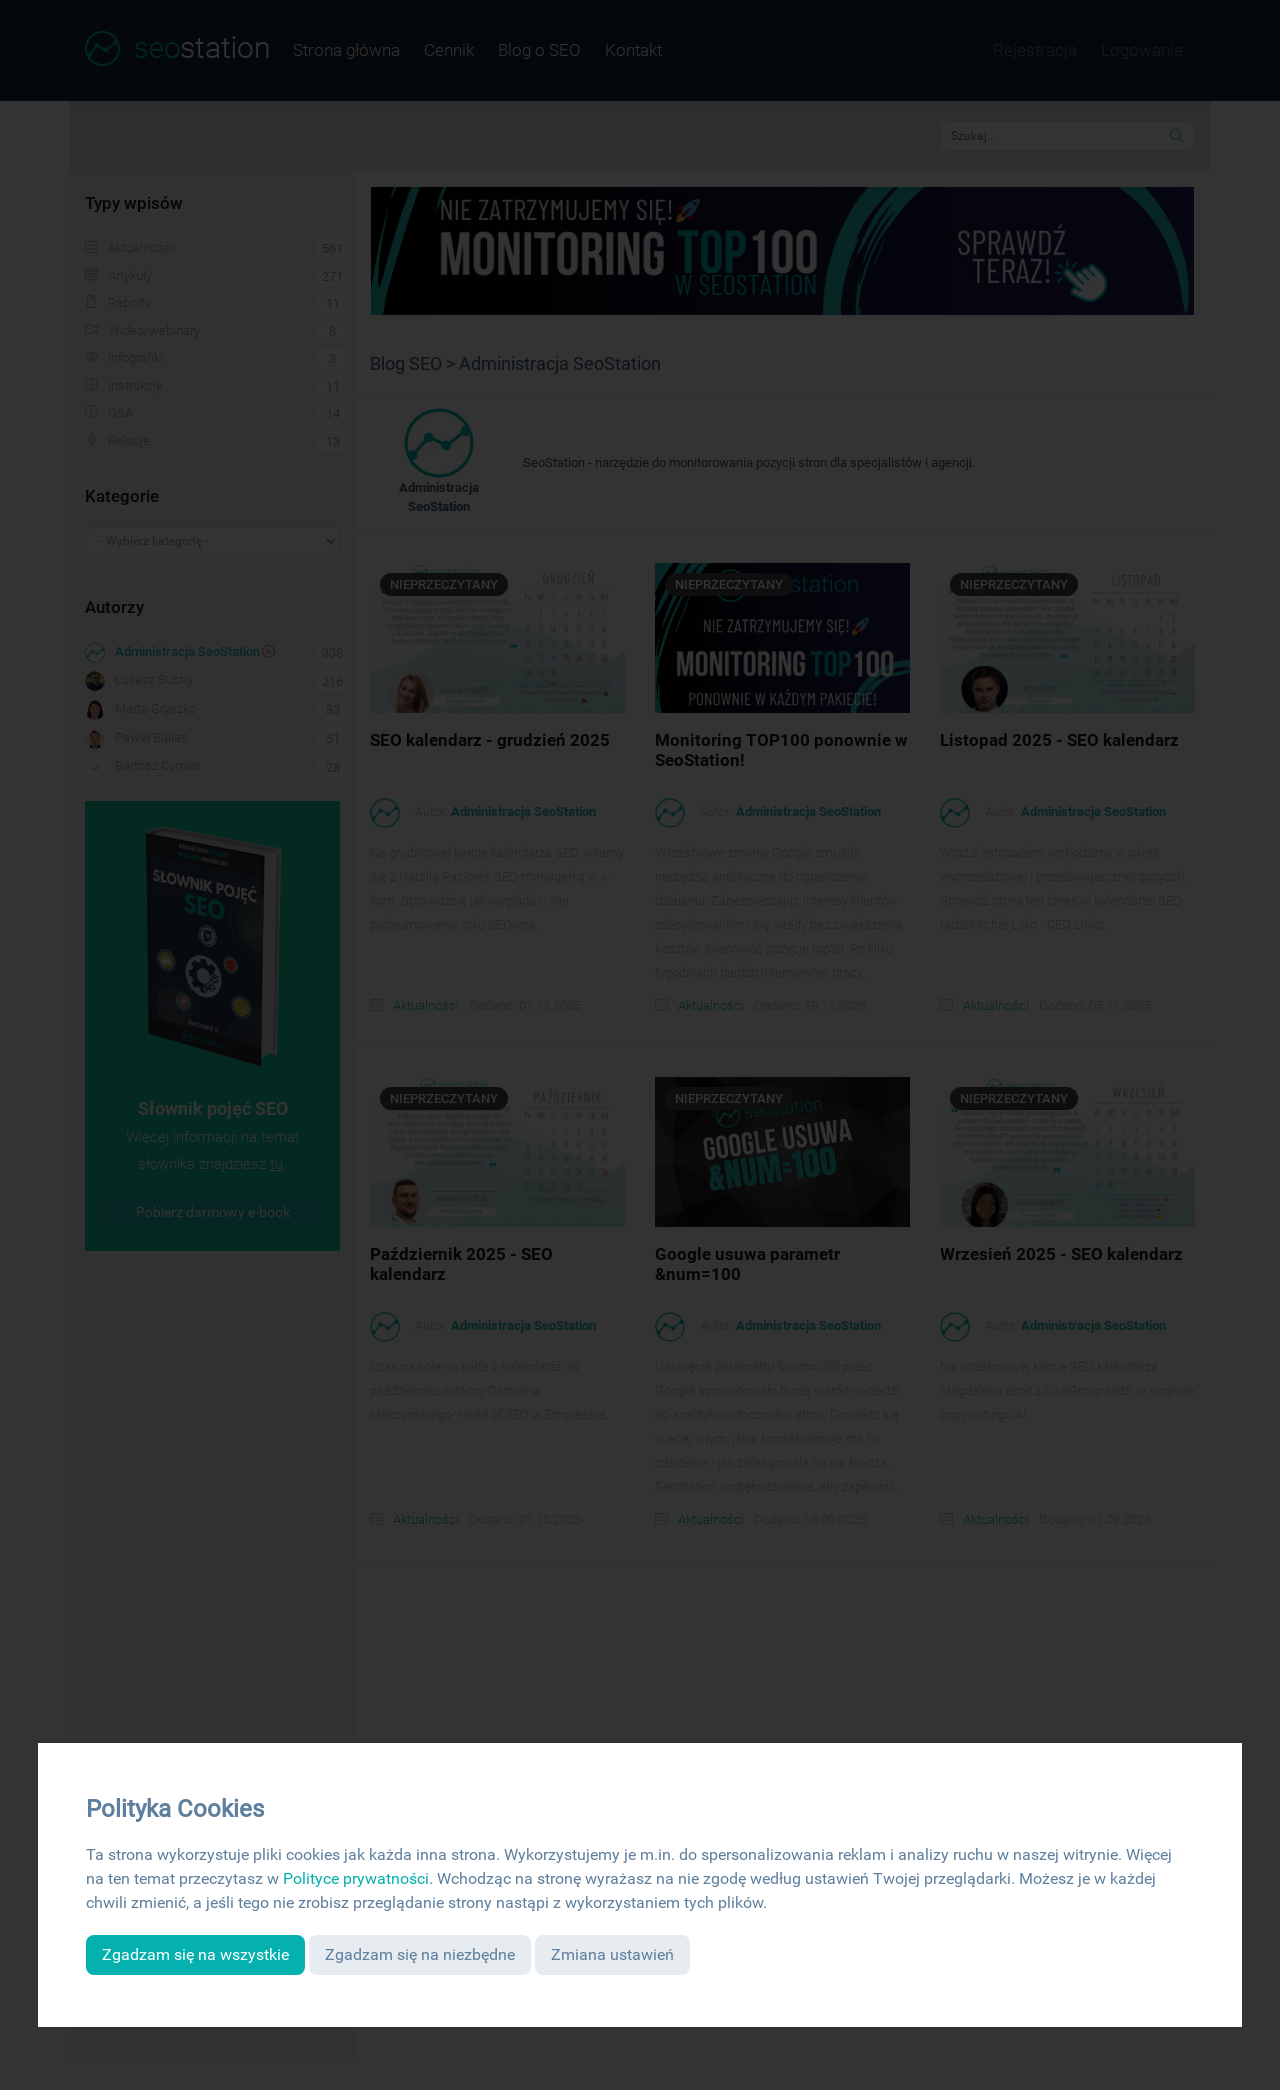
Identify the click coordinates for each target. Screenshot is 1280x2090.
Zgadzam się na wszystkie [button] (195, 1954)
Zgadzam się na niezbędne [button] (420, 1954)
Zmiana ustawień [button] (612, 1954)
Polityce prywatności (356, 1878)
